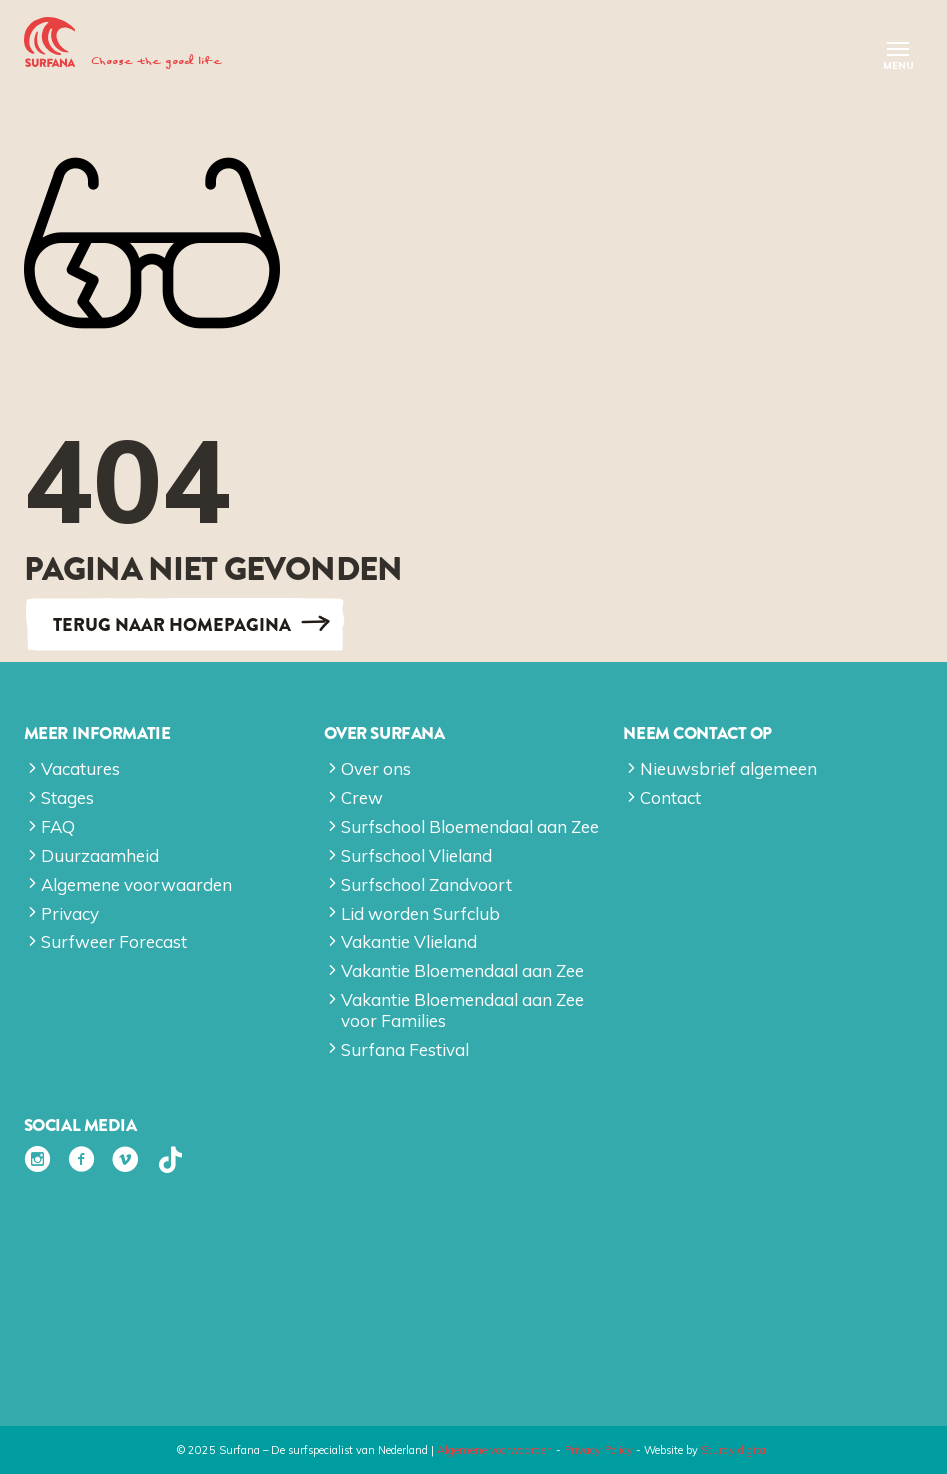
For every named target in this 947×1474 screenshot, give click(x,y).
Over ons (376, 768)
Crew (362, 797)
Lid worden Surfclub (420, 913)
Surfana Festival (405, 1049)
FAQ (58, 826)
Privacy (70, 913)
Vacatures (80, 768)
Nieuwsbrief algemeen (728, 768)
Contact (670, 797)
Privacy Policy (598, 1450)
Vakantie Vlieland (409, 941)
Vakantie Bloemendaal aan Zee (462, 970)
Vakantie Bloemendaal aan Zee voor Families (462, 1009)
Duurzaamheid (100, 855)
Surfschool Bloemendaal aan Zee (470, 826)
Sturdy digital (735, 1450)
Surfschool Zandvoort (426, 884)
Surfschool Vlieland (416, 855)
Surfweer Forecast (114, 941)
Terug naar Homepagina (172, 624)
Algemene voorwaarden (136, 884)
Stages (67, 797)
